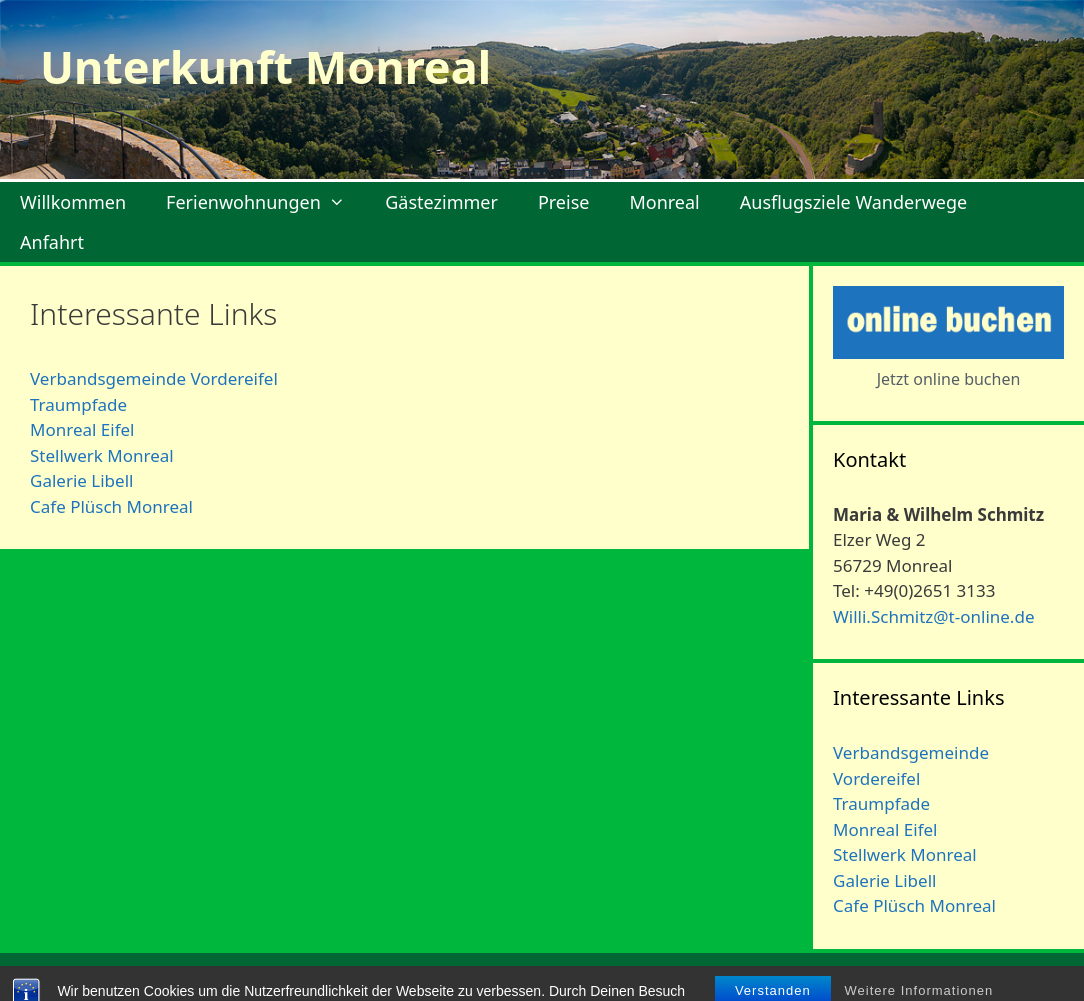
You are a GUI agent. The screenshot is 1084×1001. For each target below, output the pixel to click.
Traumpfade (78, 404)
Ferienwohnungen (265, 202)
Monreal (664, 202)
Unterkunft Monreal (265, 66)
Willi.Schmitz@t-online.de (933, 616)
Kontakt (759, 978)
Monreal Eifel (82, 429)
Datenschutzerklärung (985, 978)
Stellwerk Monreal (102, 455)
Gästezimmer (441, 202)
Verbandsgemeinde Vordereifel (154, 378)
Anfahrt (52, 242)
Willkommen (73, 202)
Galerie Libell (81, 480)
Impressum (847, 978)
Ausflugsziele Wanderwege (853, 202)
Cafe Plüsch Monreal (111, 506)
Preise (564, 202)
